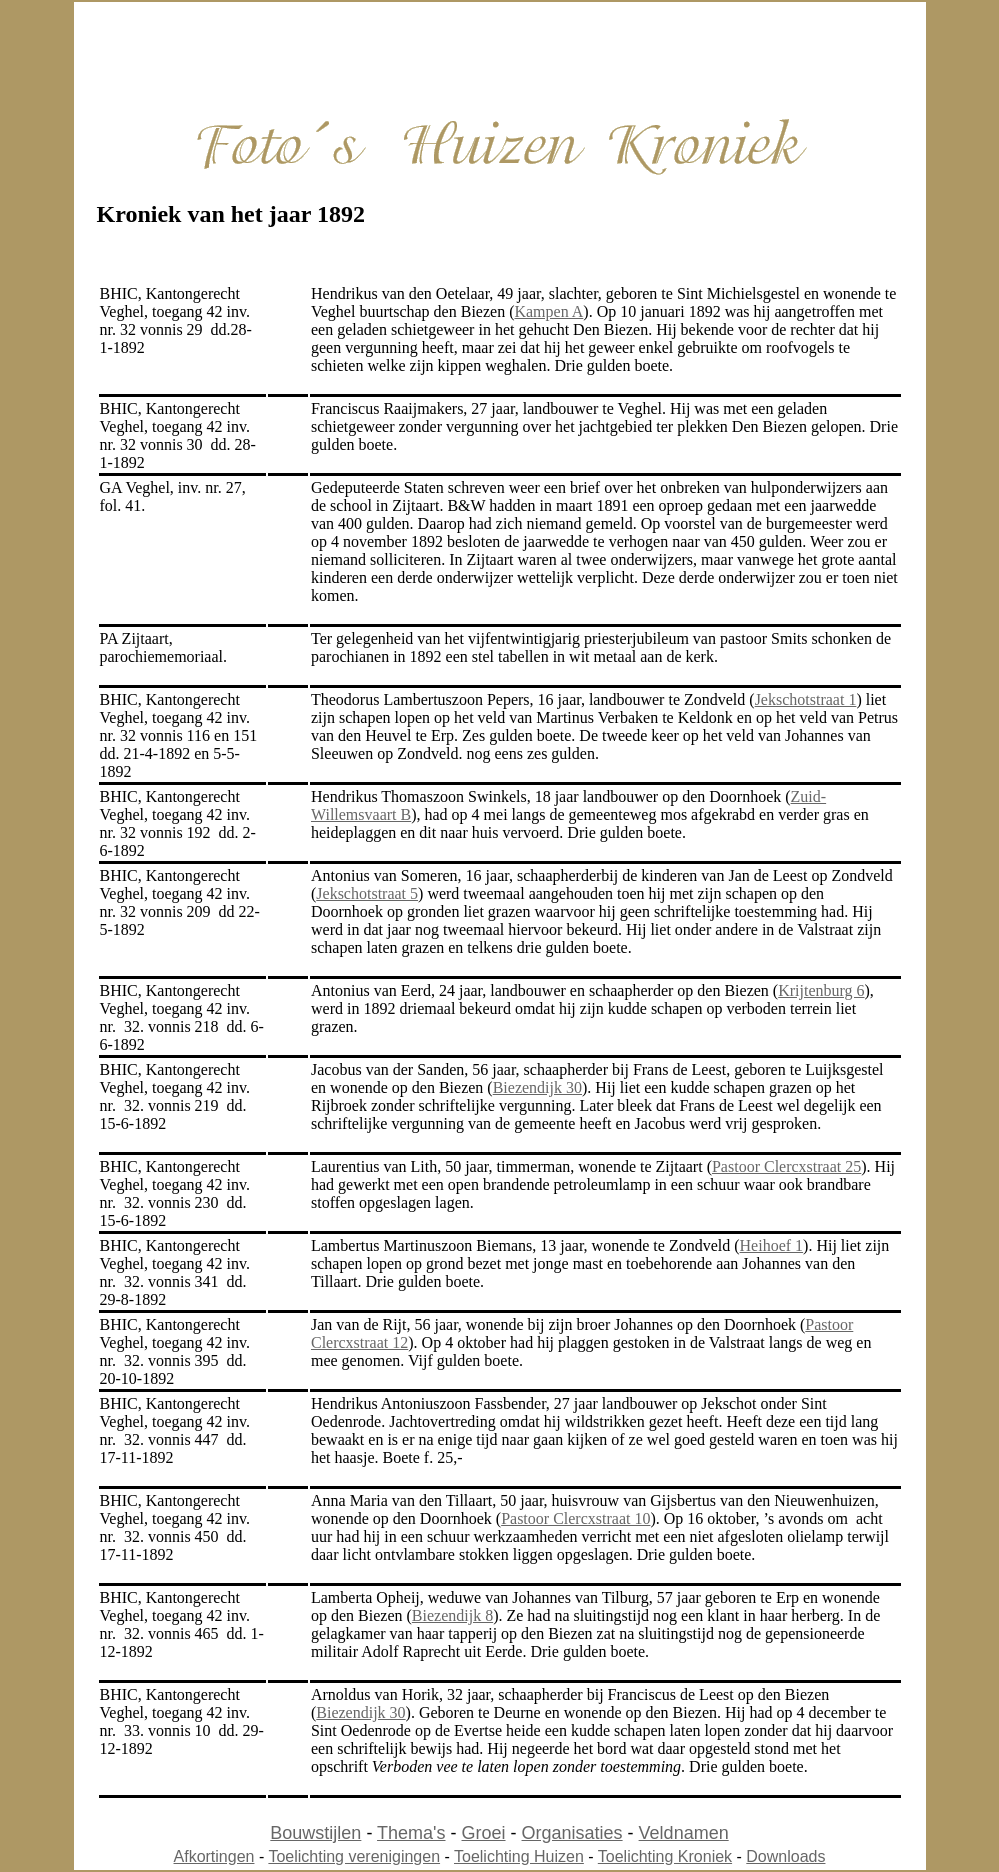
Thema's (411, 1833)
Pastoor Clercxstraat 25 (786, 1166)
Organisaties (572, 1833)
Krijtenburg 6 (821, 990)
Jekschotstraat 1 (806, 699)
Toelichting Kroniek (665, 1856)
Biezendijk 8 (452, 1615)
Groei (484, 1833)
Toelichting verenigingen (354, 1856)
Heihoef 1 (772, 1245)
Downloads (785, 1856)
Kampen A (548, 311)
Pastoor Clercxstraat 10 (575, 1518)
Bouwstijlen (315, 1833)
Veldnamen (684, 1833)
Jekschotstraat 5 (367, 893)
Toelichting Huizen (519, 1856)
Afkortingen (214, 1856)
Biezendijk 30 (537, 1087)
